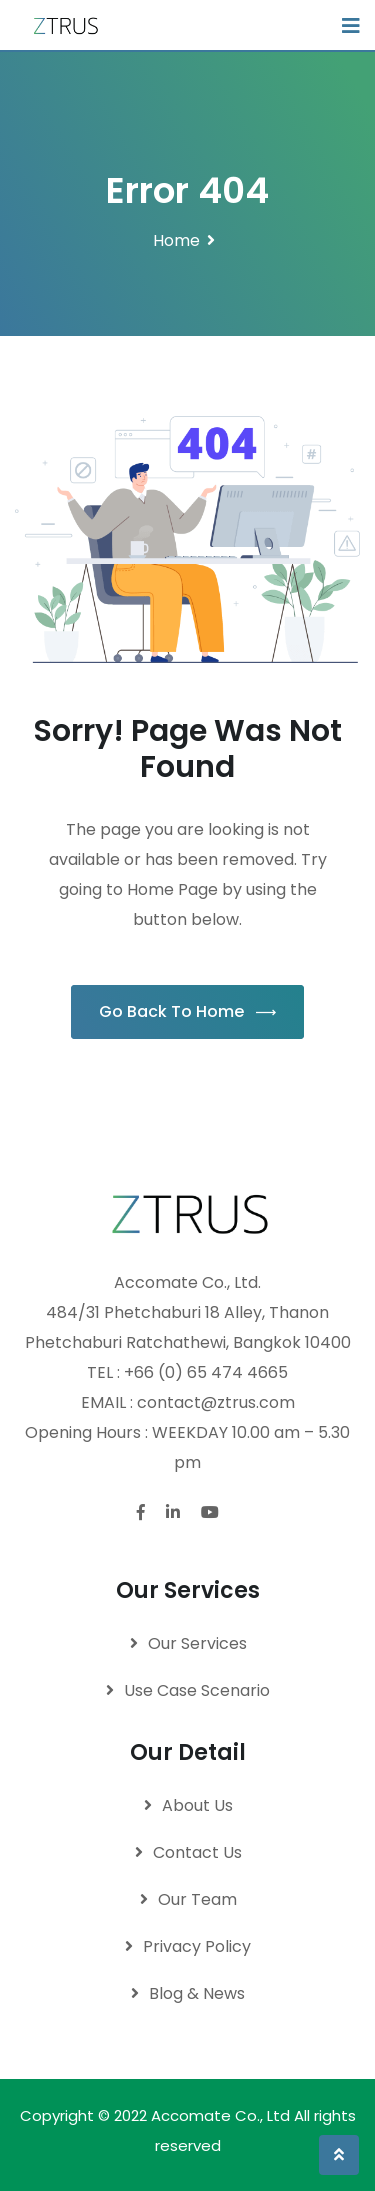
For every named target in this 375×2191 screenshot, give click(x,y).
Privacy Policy (197, 1946)
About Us (197, 1805)
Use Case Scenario (197, 1690)
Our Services (197, 1643)
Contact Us (197, 1852)
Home (176, 240)
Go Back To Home (187, 1011)
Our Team (197, 1899)
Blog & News (197, 1993)
